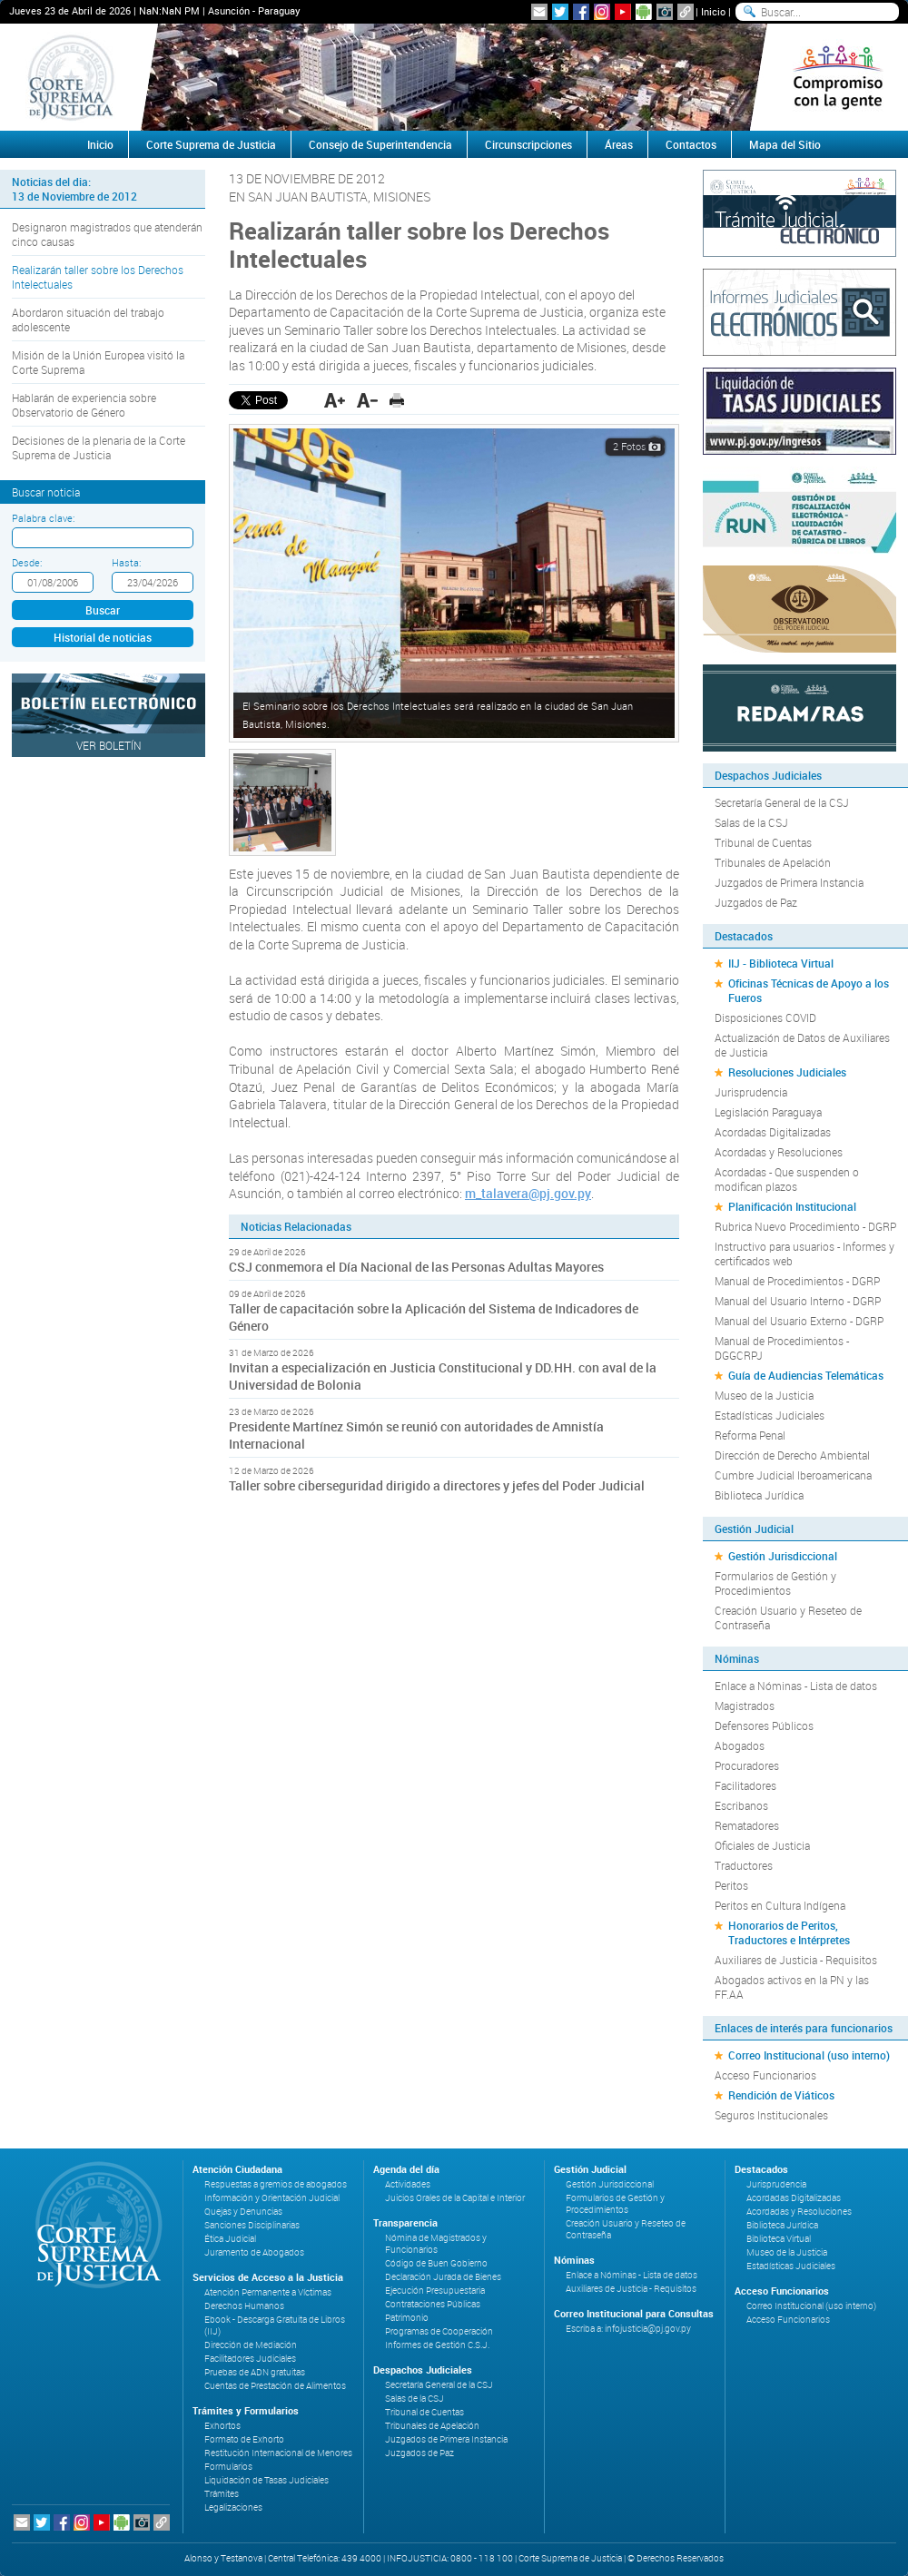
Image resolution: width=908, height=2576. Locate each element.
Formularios (228, 2467)
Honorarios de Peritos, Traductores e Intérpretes (789, 1932)
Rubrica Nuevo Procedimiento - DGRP (805, 1226)
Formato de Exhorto (244, 2439)
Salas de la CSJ (751, 822)
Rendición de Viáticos (781, 2095)
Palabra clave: (43, 518)
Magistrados (745, 1705)
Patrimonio (407, 2318)
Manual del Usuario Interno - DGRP (798, 1300)
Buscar (102, 610)
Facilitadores (745, 1785)
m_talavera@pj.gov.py (528, 1193)
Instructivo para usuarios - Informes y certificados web (804, 1253)
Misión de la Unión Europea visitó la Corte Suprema (98, 362)
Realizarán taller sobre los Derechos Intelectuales (97, 276)
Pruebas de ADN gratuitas (254, 2372)
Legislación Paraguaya (768, 1112)
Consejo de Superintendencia (380, 144)
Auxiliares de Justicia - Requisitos (796, 1959)
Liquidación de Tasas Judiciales (266, 2480)
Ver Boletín (109, 745)
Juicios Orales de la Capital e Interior (455, 2198)
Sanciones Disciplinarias (252, 2225)
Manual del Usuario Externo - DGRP (799, 1320)
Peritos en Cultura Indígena (780, 1905)
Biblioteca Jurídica (759, 1495)
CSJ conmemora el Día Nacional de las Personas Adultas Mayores (416, 1266)
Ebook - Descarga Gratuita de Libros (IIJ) (274, 2325)
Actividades (407, 2184)
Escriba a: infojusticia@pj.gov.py (628, 2329)
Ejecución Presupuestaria (435, 2290)
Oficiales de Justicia (762, 1845)
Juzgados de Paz (756, 902)
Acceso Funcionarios (765, 2075)
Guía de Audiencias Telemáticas (805, 1375)
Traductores (744, 1865)
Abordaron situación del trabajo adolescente (88, 319)
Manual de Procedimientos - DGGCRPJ (782, 1347)
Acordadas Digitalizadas (773, 1132)
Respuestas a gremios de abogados (275, 2184)
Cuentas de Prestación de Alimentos (275, 2386)
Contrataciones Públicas (432, 2304)
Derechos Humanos (244, 2306)
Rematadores (747, 1825)
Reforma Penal (750, 1435)
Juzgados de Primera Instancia (789, 882)
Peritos (731, 1885)
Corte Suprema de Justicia (211, 144)
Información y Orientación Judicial (272, 2198)
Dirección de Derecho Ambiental (792, 1455)
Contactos (691, 144)
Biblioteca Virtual (778, 2239)
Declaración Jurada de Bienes (443, 2277)
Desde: (27, 562)
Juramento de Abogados (254, 2252)
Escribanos (741, 1805)
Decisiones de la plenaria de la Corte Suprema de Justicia (98, 447)
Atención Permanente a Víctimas (267, 2292)
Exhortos (222, 2426)
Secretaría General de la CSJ (782, 802)
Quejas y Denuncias (243, 2211)
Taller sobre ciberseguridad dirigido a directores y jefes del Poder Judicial (437, 1485)
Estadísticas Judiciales (769, 1415)
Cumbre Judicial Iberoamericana (793, 1475)
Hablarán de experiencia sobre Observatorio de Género (84, 404)
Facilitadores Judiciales (250, 2359)
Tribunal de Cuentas (763, 842)
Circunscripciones (528, 144)
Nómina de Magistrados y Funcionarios (436, 2244)
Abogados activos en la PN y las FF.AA (792, 1986)
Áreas (619, 144)
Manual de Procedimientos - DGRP (797, 1280)
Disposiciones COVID (765, 1017)
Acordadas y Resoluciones (779, 1152)
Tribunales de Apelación (773, 862)
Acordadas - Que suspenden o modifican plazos (787, 1179)
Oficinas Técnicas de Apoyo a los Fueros (808, 990)
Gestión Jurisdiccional (782, 1556)
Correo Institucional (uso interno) (809, 2055)
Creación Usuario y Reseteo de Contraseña (788, 1617)
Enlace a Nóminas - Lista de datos (796, 1685)
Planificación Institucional (792, 1206)
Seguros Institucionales (771, 2115)
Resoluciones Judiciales (787, 1072)
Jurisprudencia (751, 1092)
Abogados (740, 1745)
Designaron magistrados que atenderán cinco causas (107, 234)
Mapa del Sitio (785, 144)
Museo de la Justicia (764, 1395)
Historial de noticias (103, 637)
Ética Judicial (230, 2239)
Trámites (221, 2494)
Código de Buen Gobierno (436, 2263)
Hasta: (126, 562)
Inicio (713, 11)
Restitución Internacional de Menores (278, 2453)
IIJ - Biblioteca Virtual (781, 963)
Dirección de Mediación (250, 2345)
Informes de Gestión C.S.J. (437, 2345)
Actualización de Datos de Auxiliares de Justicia (802, 1044)
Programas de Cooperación (439, 2331)
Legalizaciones (233, 2507)
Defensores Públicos (764, 1725)
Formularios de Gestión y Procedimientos (775, 1583)
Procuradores (747, 1765)
